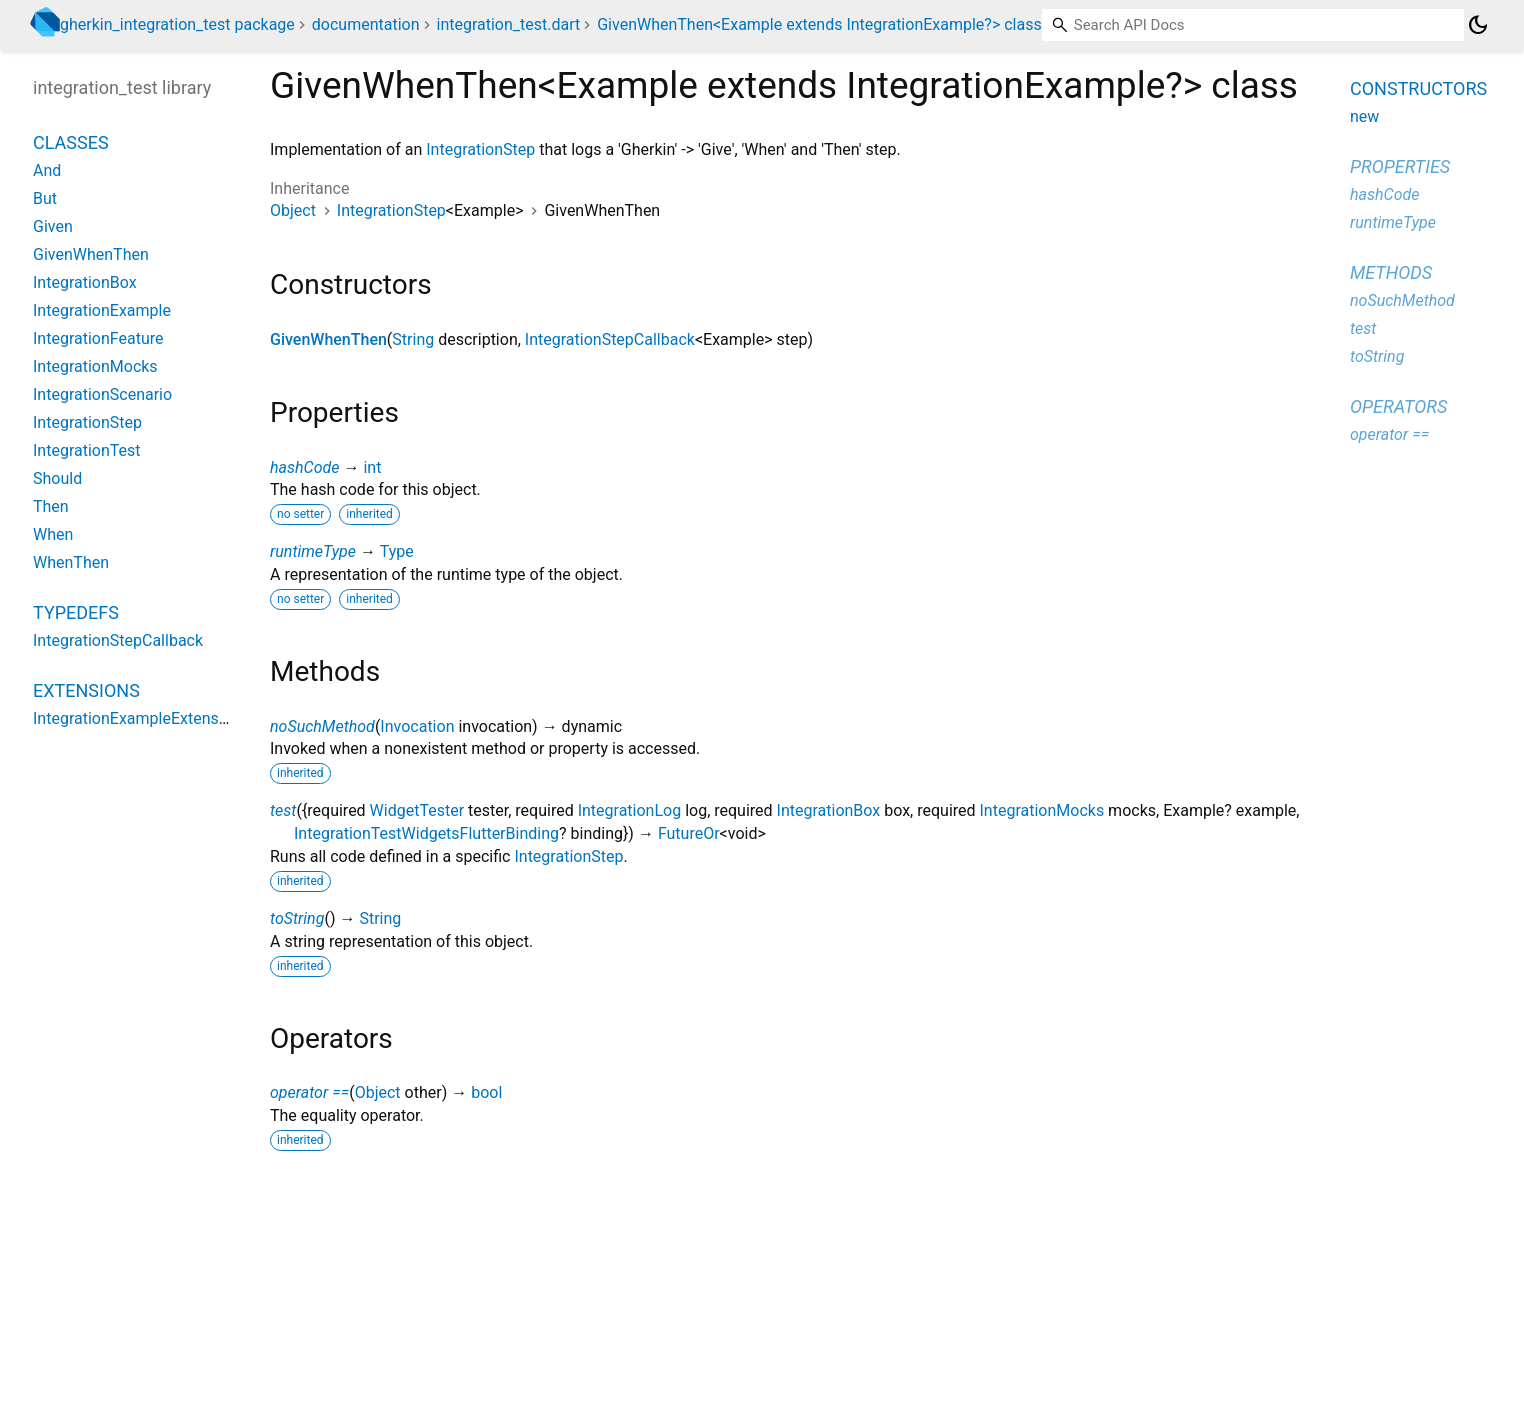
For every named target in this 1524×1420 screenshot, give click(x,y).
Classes (71, 142)
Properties (1400, 166)
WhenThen (71, 562)
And (47, 170)
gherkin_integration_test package (177, 24)
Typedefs (76, 612)
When (53, 534)
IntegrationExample (102, 310)
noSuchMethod (322, 726)
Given (53, 226)
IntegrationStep (480, 149)
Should (57, 478)
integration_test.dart (508, 24)
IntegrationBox (829, 810)
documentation (366, 24)
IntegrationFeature (98, 338)
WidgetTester (417, 810)
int (372, 467)
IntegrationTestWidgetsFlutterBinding (426, 833)
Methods (1391, 272)
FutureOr (689, 833)
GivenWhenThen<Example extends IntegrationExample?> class (819, 24)
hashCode (304, 467)
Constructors (1418, 88)
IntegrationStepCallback (610, 339)
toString (297, 918)
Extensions (86, 690)
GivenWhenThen (328, 339)
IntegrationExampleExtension (137, 718)
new (1364, 116)
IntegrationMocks (1042, 810)
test (283, 810)
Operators (1398, 406)
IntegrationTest (87, 450)
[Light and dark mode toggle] (1478, 25)
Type (397, 551)
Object (293, 210)
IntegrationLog (630, 810)
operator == (309, 1092)
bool (486, 1092)
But (45, 198)
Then (51, 506)
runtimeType (313, 551)
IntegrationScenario (102, 394)
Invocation (417, 726)
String (413, 339)
